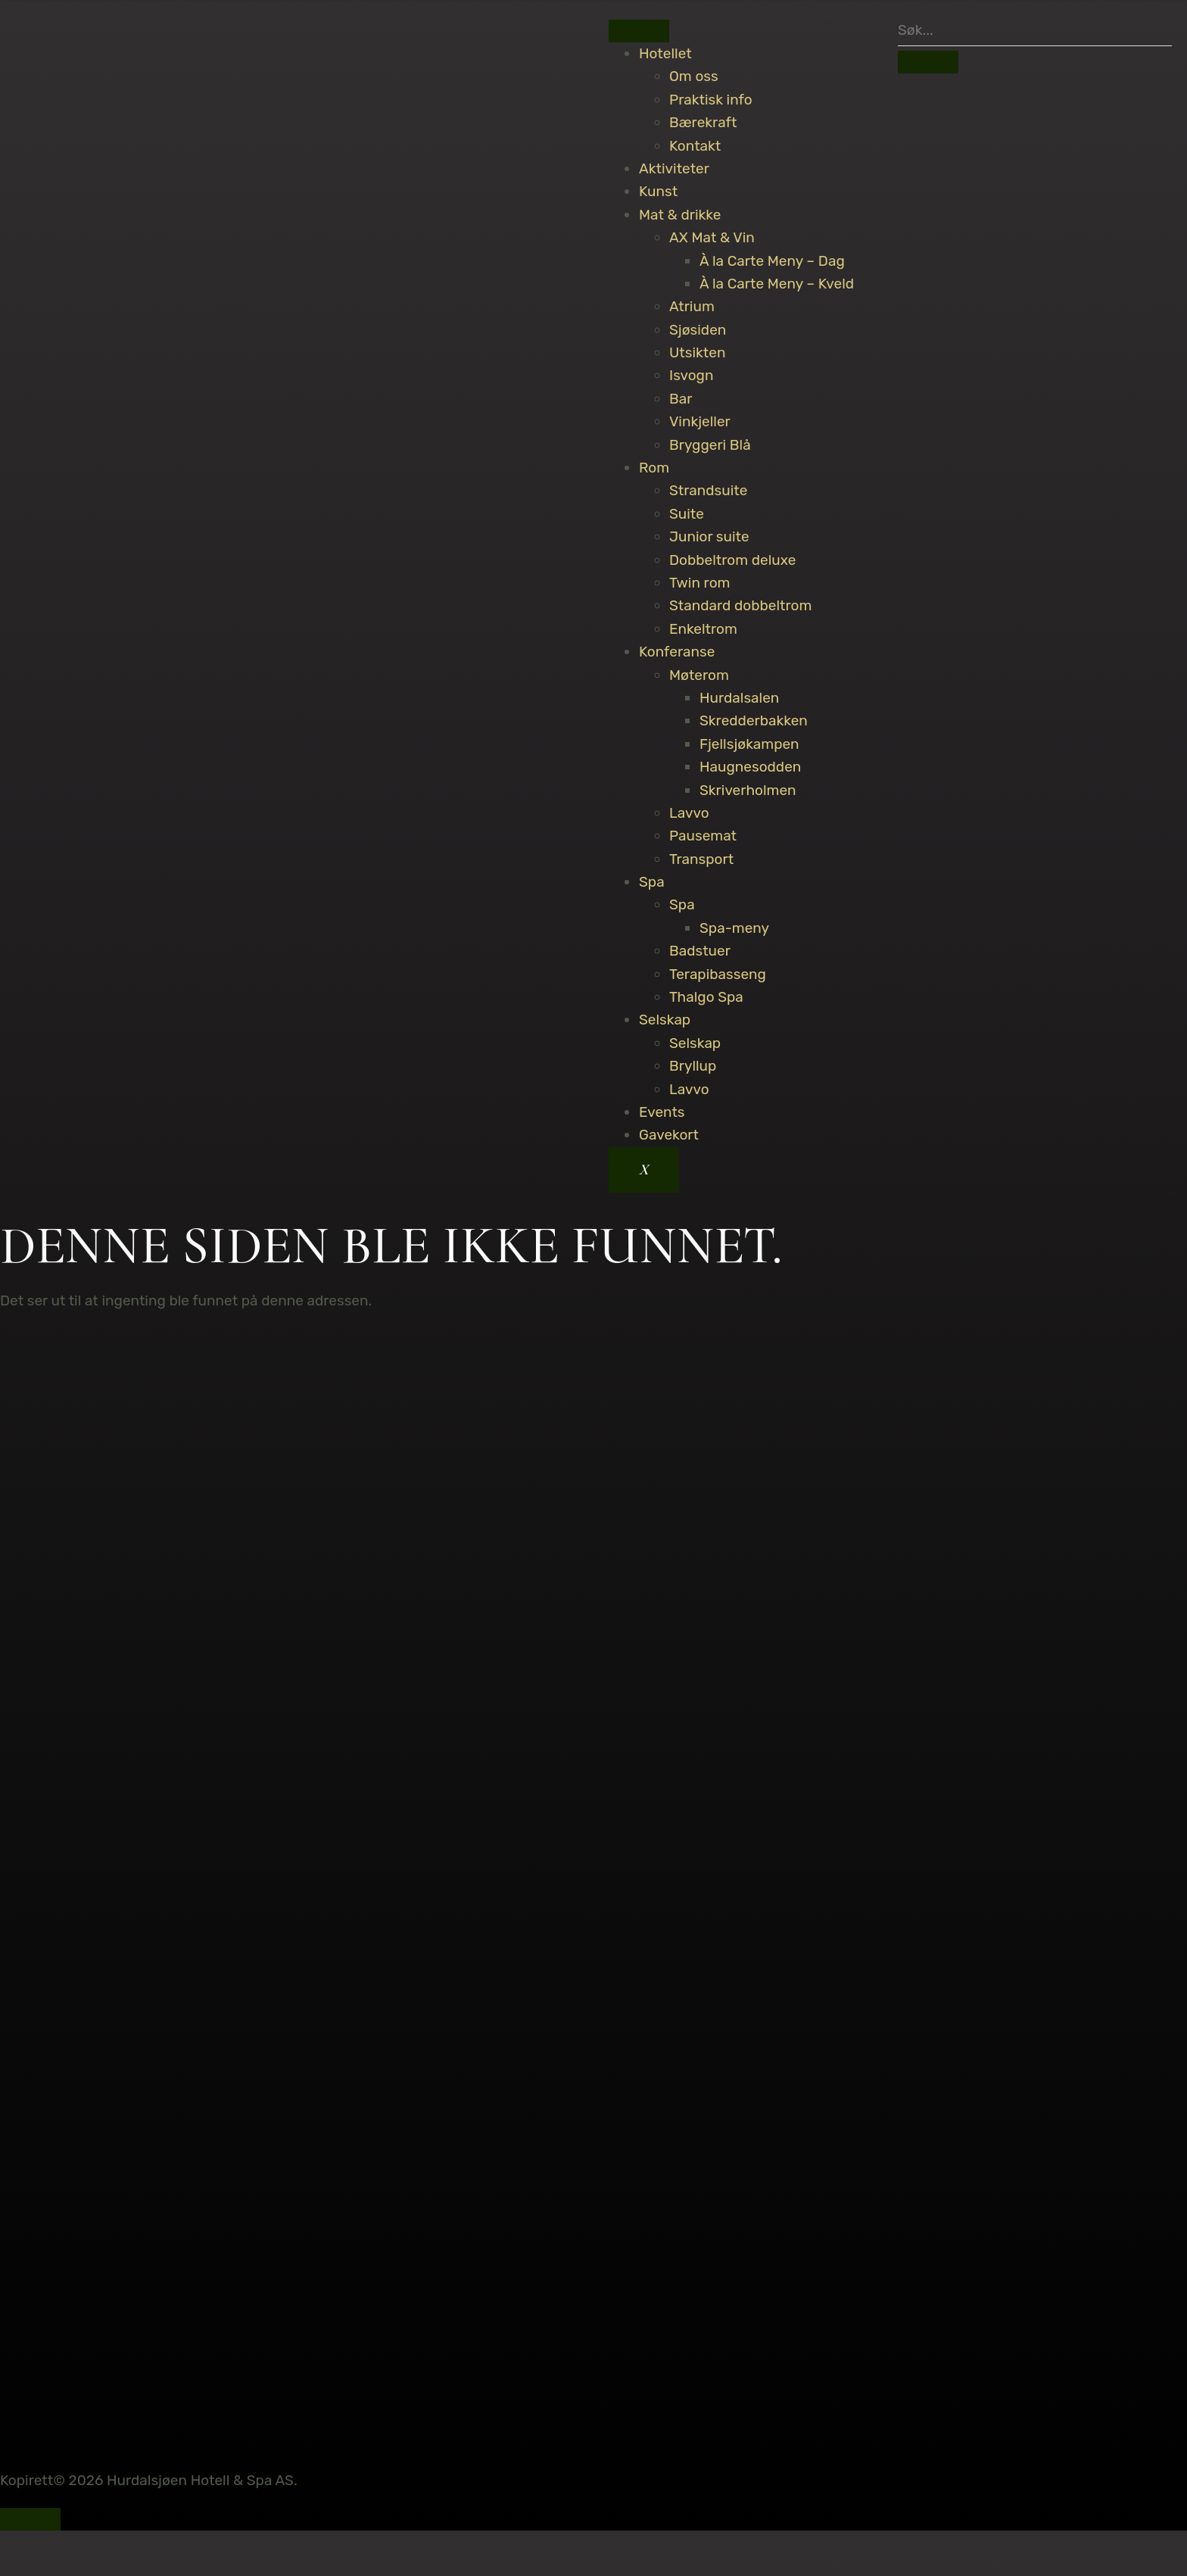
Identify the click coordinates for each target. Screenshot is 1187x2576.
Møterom (699, 675)
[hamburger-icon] (639, 31)
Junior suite (709, 536)
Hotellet (665, 53)
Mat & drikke (680, 214)
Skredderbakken (753, 720)
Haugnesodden (750, 766)
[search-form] (1035, 30)
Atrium (692, 306)
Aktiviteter (674, 168)
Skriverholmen (747, 790)
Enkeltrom (703, 629)
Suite (686, 513)
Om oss (693, 76)
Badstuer (700, 950)
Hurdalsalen (739, 697)
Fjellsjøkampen (749, 744)
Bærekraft (703, 122)
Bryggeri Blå (710, 445)
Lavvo (689, 813)
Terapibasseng (717, 974)
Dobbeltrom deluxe (732, 560)
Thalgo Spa (706, 997)
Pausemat (703, 835)
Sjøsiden (697, 329)
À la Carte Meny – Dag (772, 261)
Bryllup (692, 1065)
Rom (654, 467)
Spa (652, 881)
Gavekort (669, 1134)
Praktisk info (710, 99)
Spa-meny (734, 928)
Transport (701, 859)
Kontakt (695, 145)
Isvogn (691, 375)
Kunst (658, 191)
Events (662, 1112)
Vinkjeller (700, 421)
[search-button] (928, 62)
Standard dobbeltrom (740, 605)
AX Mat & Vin (712, 237)
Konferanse (677, 651)
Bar (680, 398)
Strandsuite (708, 490)
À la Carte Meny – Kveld (776, 283)
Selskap (664, 1019)
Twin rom (699, 582)
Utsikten (697, 352)
